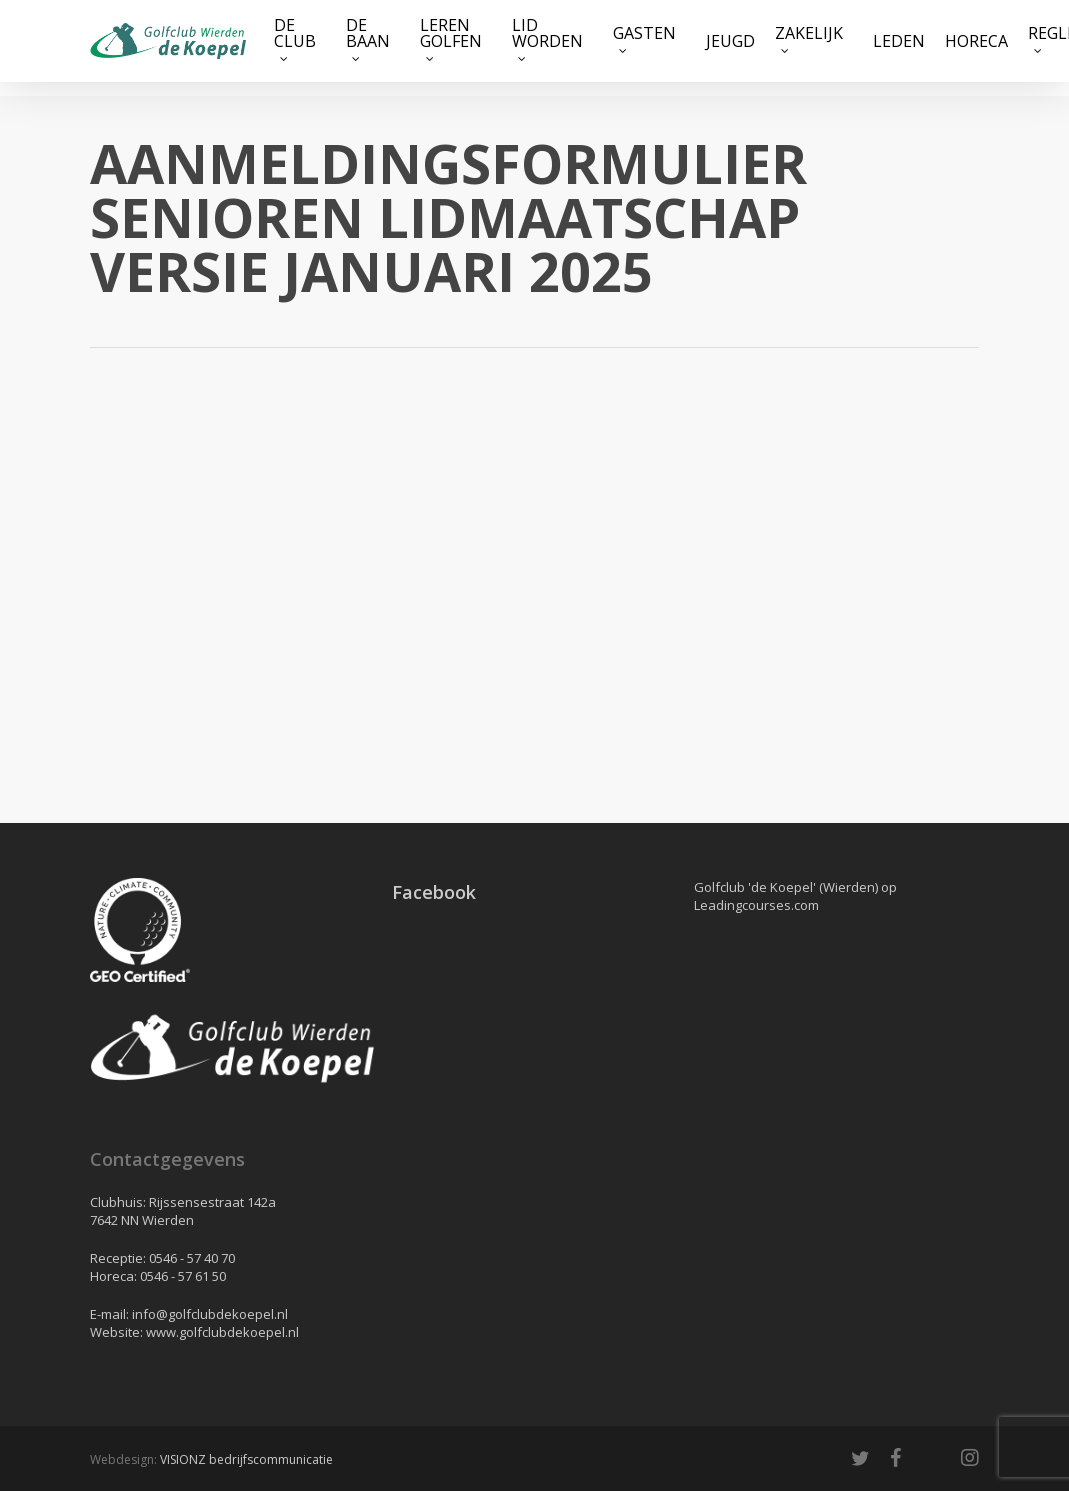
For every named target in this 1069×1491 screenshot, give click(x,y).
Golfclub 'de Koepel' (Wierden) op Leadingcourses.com (795, 896)
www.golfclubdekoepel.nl (222, 1332)
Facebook (434, 892)
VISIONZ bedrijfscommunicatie (246, 1459)
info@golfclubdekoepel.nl (210, 1314)
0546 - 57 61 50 (183, 1276)
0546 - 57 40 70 (192, 1258)
